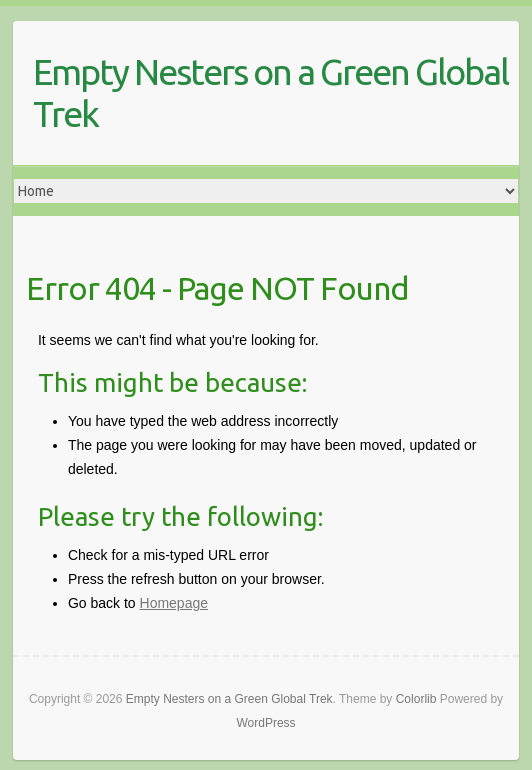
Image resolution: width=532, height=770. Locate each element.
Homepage (174, 603)
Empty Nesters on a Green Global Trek (270, 92)
